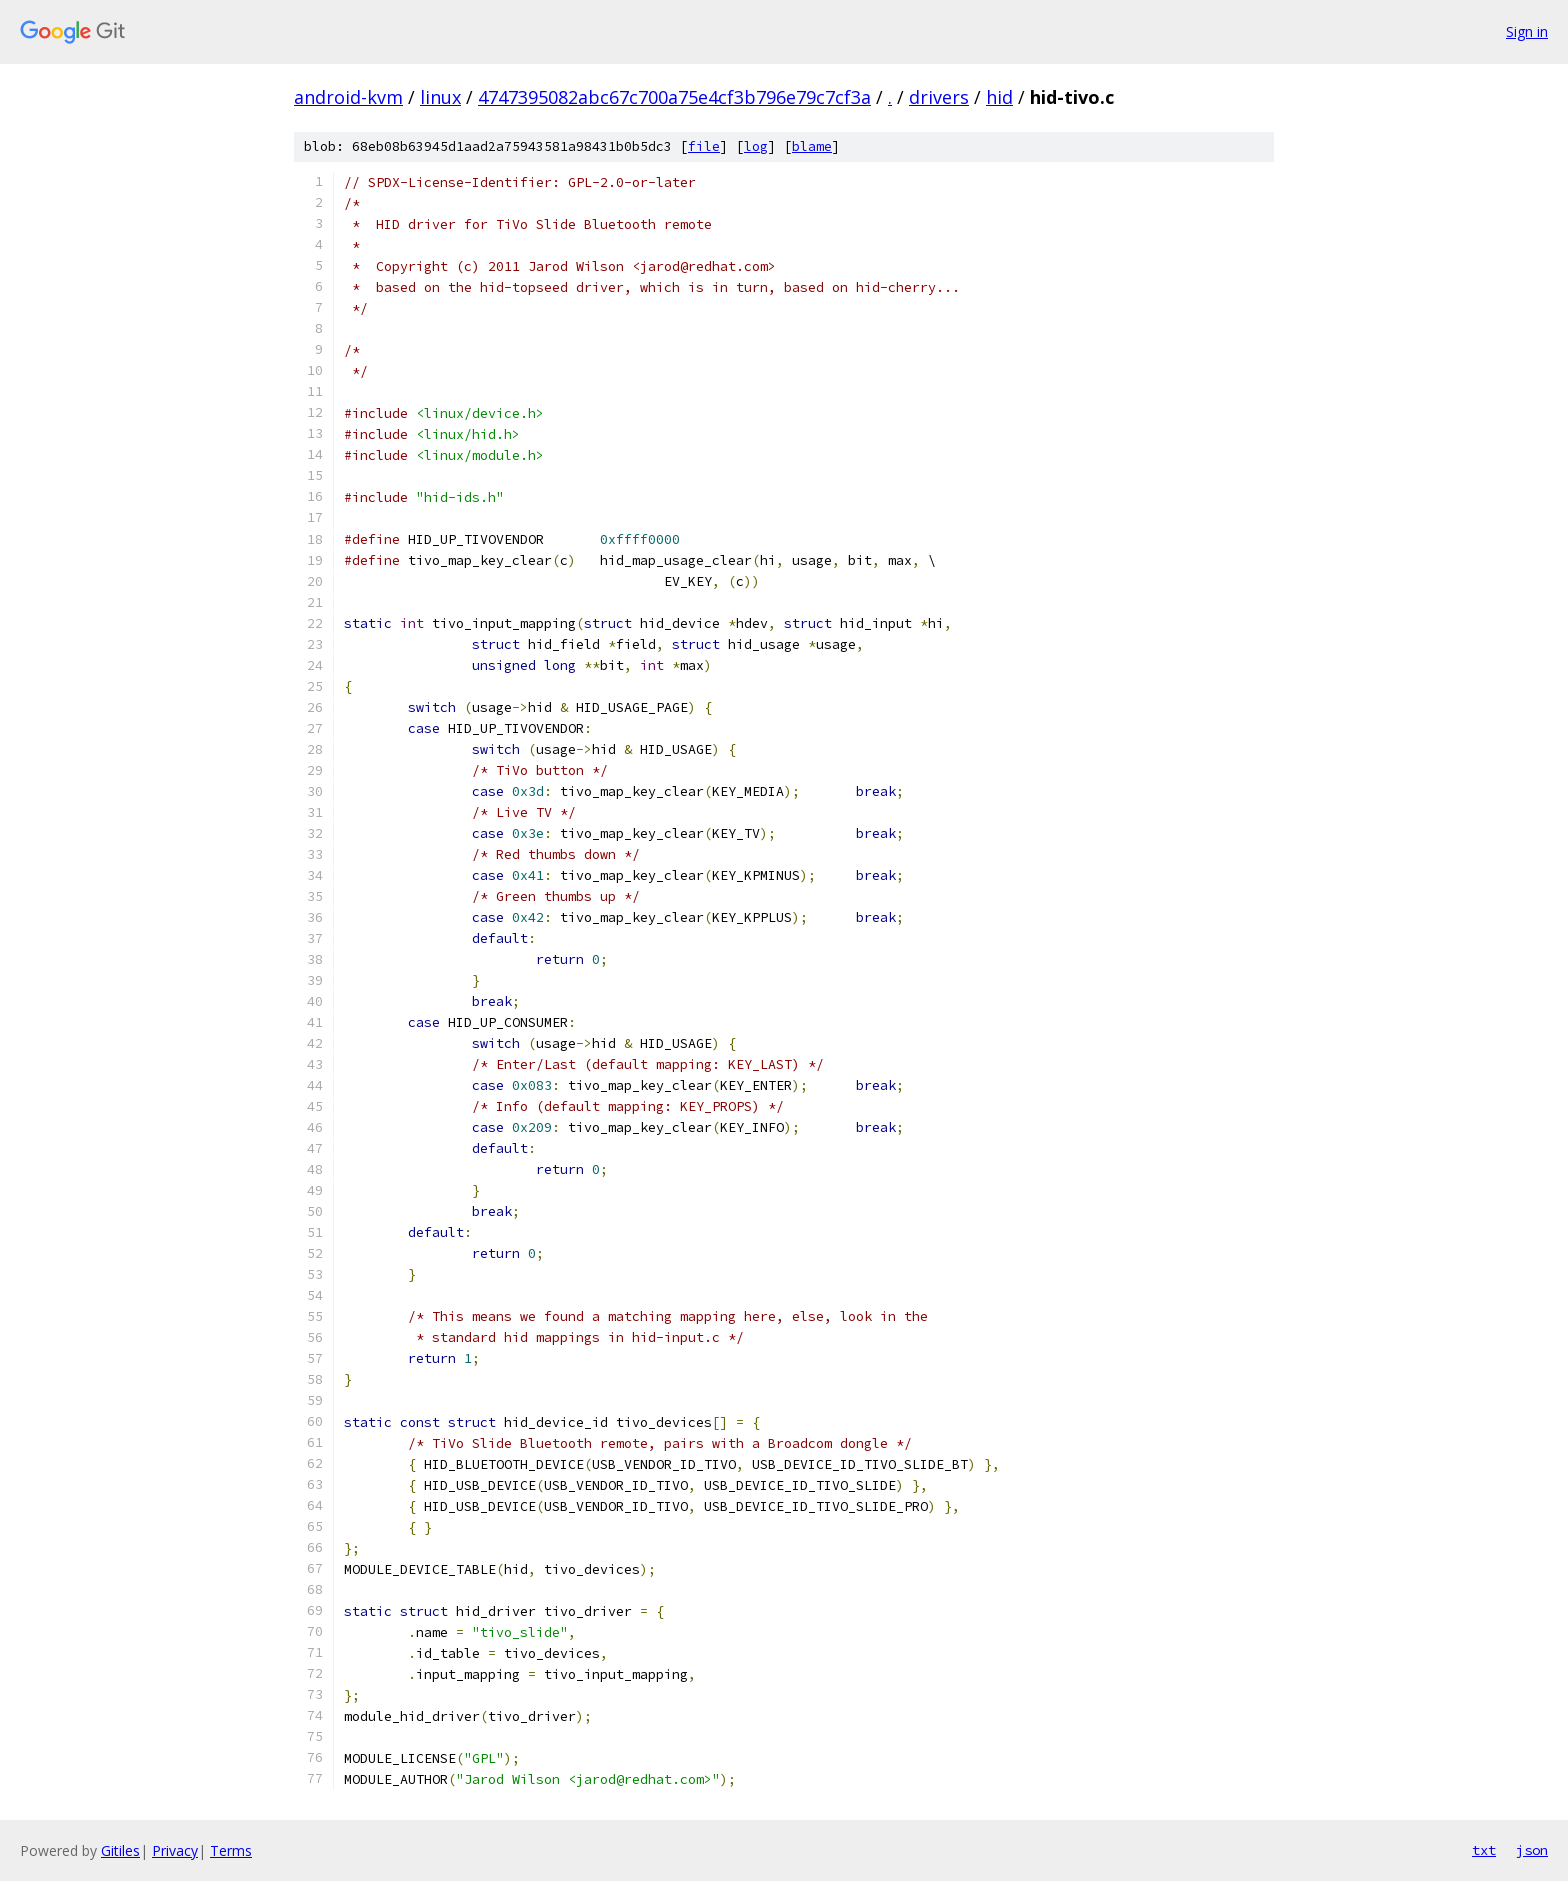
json (1532, 1850)
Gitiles (120, 1850)
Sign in (1527, 31)
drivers (939, 97)
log (756, 146)
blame (812, 146)
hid (999, 97)
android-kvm (348, 97)
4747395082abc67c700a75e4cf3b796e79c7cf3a (674, 97)
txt (1484, 1850)
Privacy (175, 1850)
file (704, 146)
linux (440, 97)
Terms (231, 1850)
